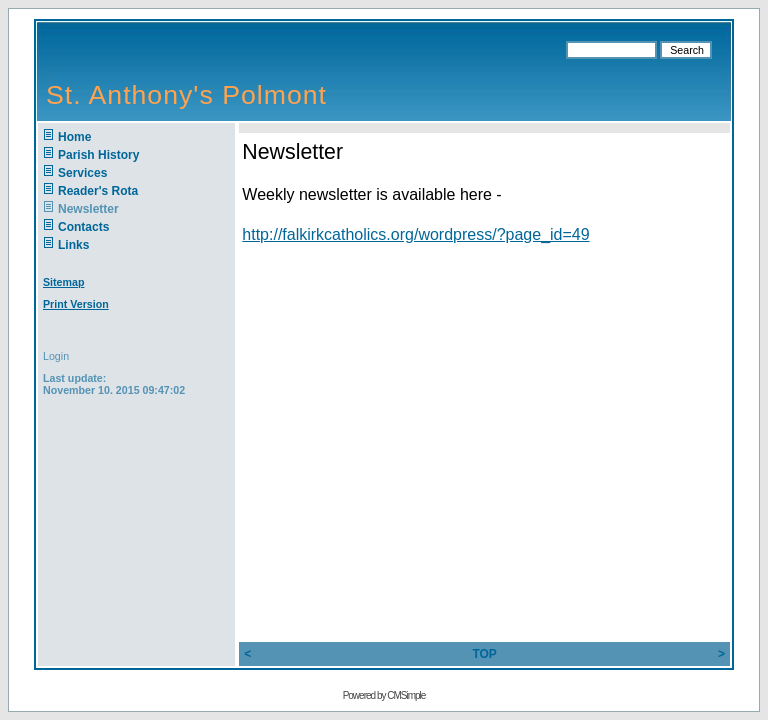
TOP (484, 654)
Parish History (98, 155)
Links (73, 245)
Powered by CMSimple (384, 695)
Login (56, 356)
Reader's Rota (98, 191)
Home (74, 137)
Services (82, 173)
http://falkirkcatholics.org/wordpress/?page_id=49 (415, 234)
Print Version (76, 304)
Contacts (83, 227)
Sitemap (63, 282)
